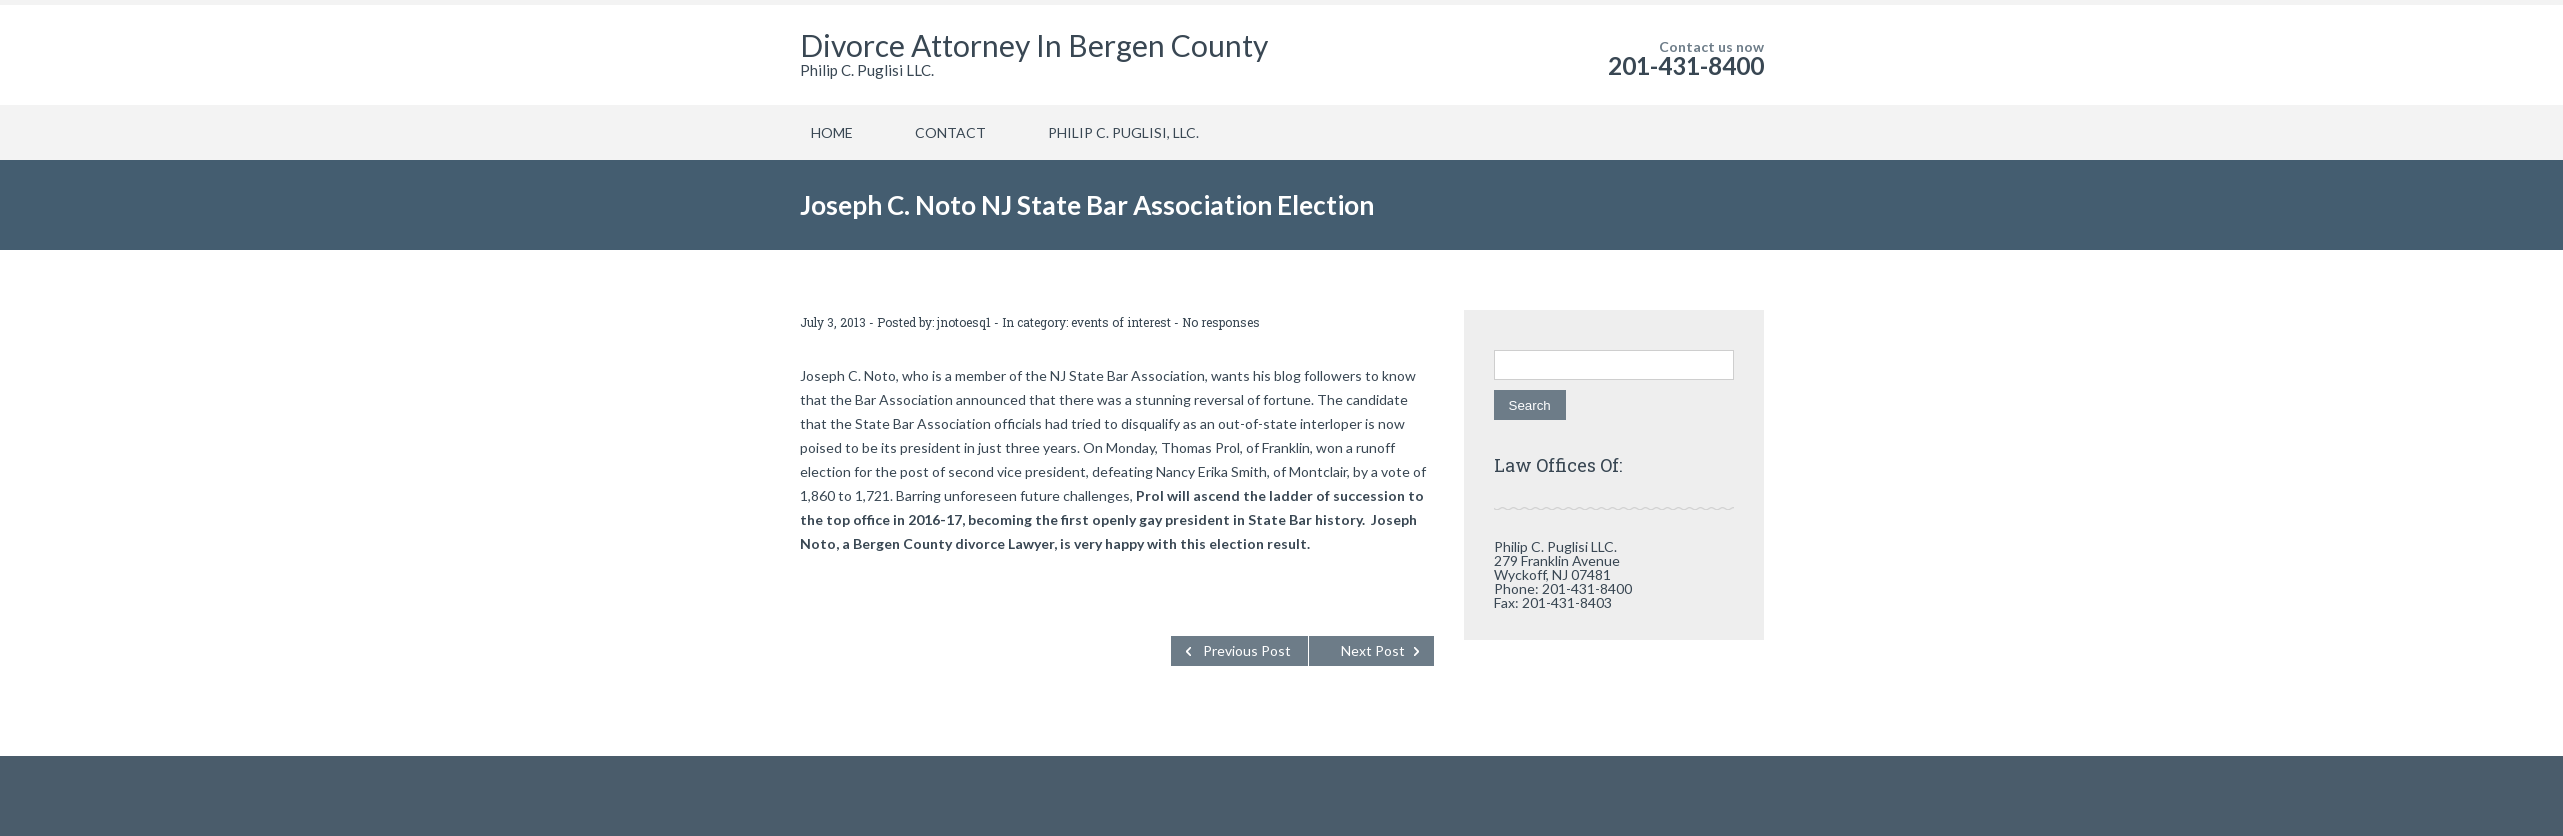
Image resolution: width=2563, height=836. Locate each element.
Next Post (1373, 650)
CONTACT (950, 132)
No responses (1221, 322)
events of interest (1121, 322)
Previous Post (1247, 650)
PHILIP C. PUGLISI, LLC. (1123, 132)
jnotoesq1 (964, 322)
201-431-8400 (1686, 65)
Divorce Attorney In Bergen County (1034, 45)
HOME (832, 132)
